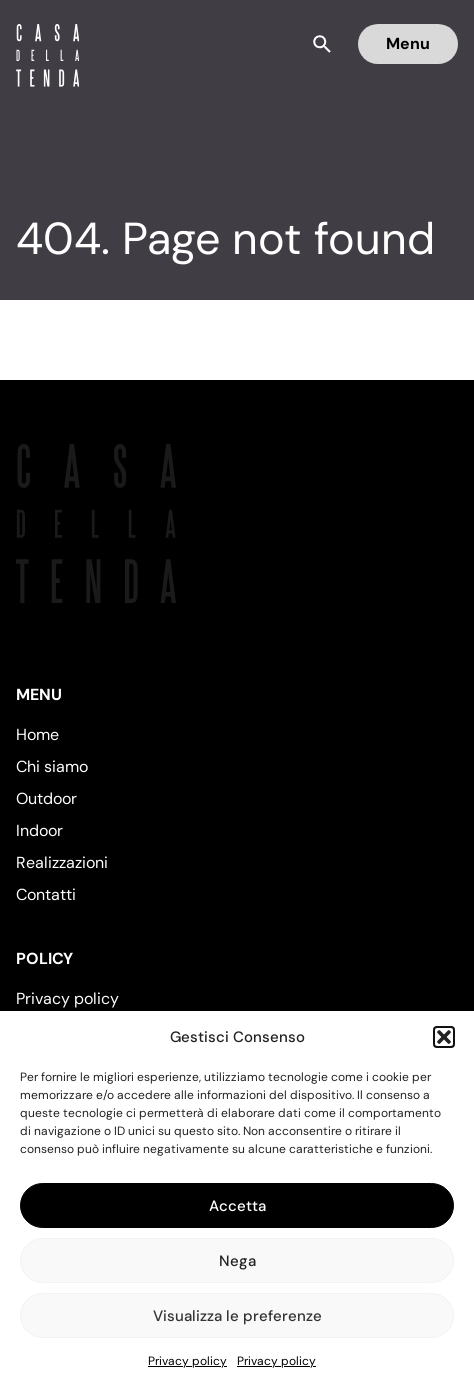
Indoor (39, 830)
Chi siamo (52, 766)
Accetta (237, 1206)
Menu (408, 43)
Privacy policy (187, 1361)
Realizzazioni (62, 862)
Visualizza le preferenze (237, 1316)
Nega (237, 1261)
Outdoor (46, 798)
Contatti (46, 894)
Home (37, 734)
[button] (444, 1037)
